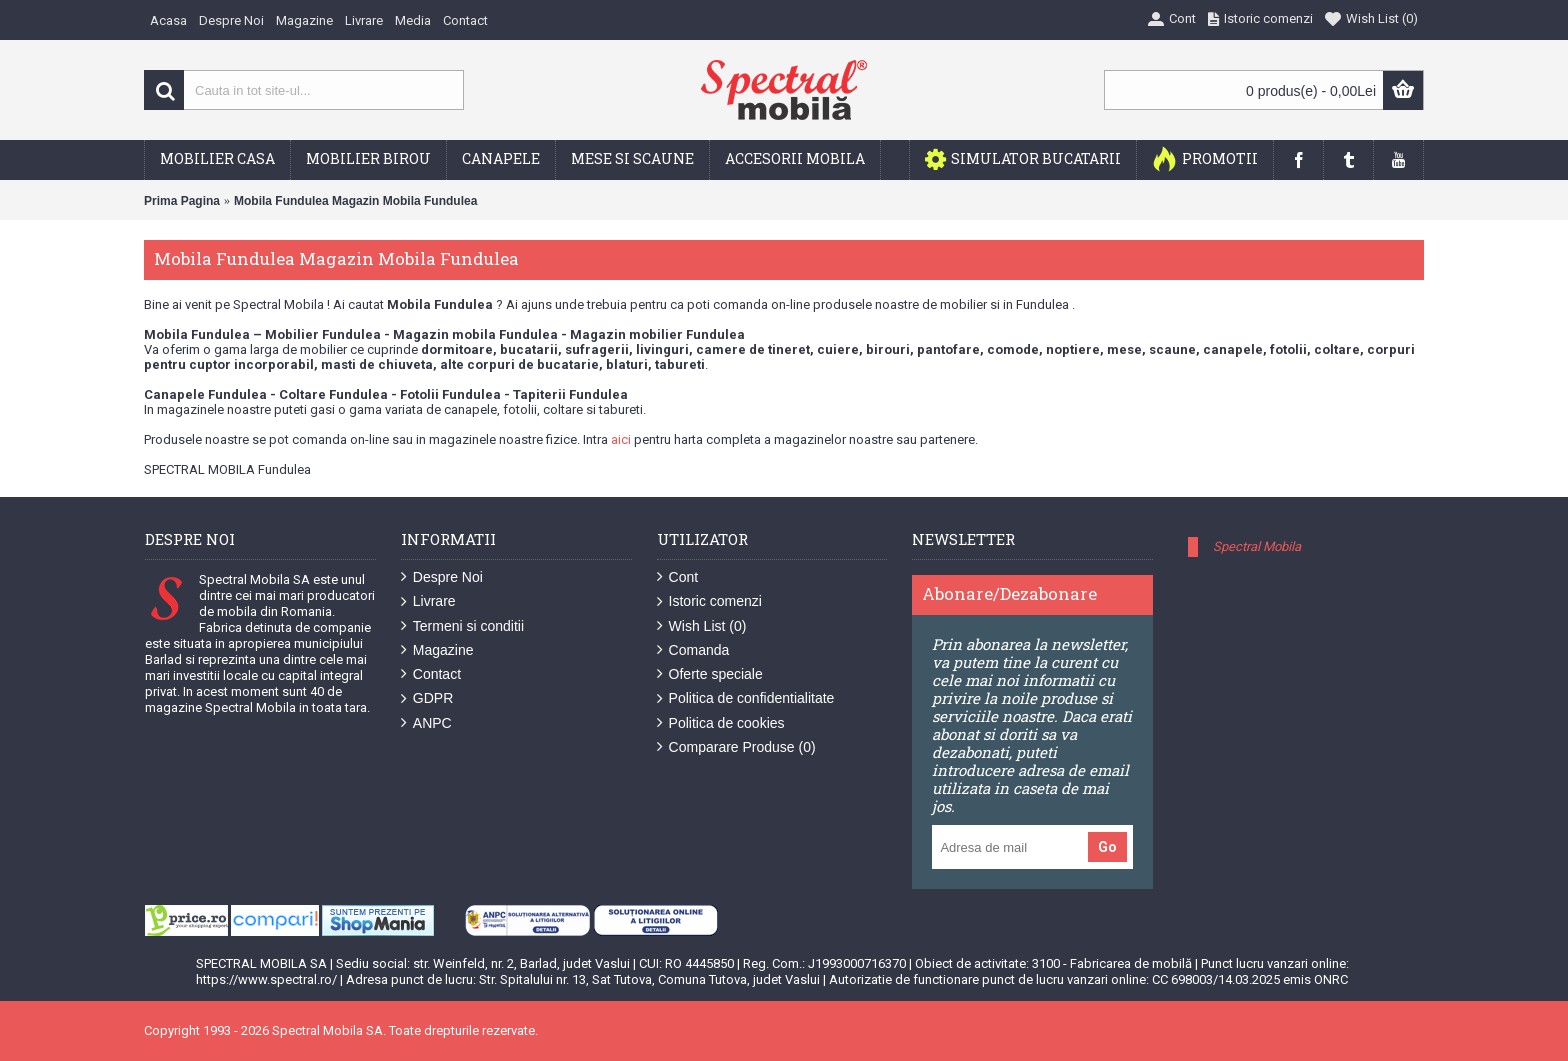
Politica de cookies (721, 723)
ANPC (426, 723)
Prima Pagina (182, 201)
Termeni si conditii (462, 626)
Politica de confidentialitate (746, 698)
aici (621, 439)
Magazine (437, 650)
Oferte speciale (710, 674)
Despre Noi (442, 577)
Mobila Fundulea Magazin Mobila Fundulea (355, 201)
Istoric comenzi (709, 601)
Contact (431, 674)
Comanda (693, 650)
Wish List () (702, 626)
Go (1107, 847)
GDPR (427, 698)
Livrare (428, 601)
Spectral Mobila (1257, 546)
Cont (678, 577)
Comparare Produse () (736, 747)
